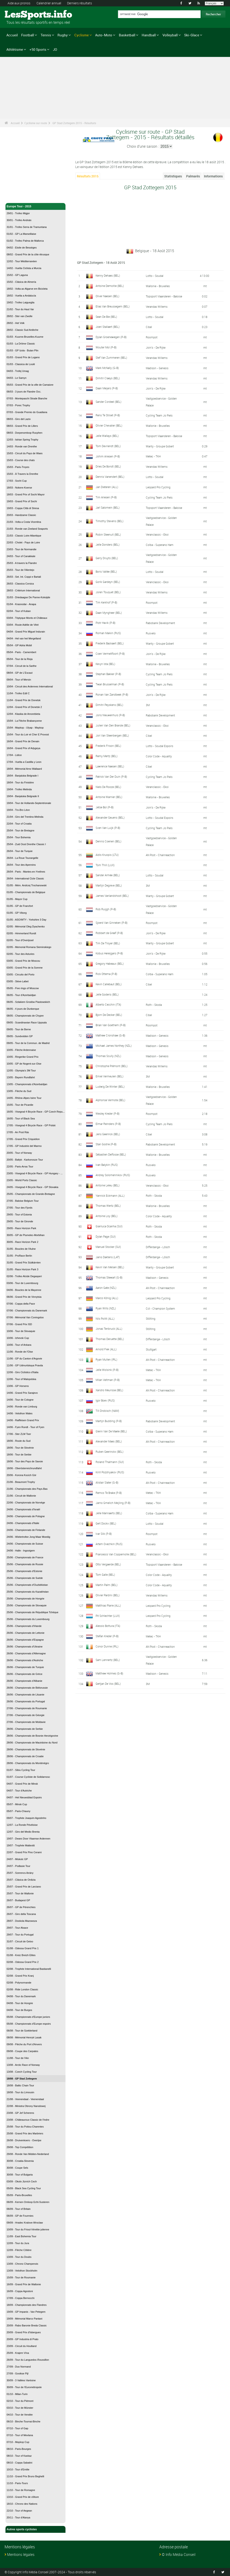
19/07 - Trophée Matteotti (21, 1845)
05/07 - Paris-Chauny (18, 1811)
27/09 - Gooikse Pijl (17, 2373)
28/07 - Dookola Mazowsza (22, 1920)
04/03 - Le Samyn (16, 377)
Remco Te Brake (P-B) (109, 1493)
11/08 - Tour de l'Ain (18, 2058)
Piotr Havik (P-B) (105, 623)
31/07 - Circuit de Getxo (20, 1941)
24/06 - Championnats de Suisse (25, 1543)
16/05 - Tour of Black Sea (21, 1118)
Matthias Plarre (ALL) (108, 1605)
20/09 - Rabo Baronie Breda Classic (27, 2325)
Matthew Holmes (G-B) (109, 1673)
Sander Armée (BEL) (108, 875)
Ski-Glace (191, 35)
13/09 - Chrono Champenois (22, 2263)
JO (55, 49)
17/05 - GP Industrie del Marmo (24, 1146)
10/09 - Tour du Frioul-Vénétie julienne (28, 2229)
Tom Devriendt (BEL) (108, 446)
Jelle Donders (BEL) (108, 544)
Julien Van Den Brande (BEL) (113, 725)
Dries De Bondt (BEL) (108, 466)
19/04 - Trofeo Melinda (19, 789)
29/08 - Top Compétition (20, 2147)
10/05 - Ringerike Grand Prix (22, 1056)
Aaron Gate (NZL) (106, 1287)
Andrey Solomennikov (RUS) (113, 1175)
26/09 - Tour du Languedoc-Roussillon (28, 2359)
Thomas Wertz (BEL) (108, 1205)
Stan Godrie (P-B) (106, 1144)
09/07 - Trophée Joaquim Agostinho (26, 1818)
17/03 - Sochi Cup (17, 480)
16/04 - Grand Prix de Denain (23, 741)
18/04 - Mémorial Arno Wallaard (24, 768)
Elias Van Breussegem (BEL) (113, 306)
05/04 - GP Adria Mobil (19, 645)
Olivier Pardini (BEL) (108, 1595)
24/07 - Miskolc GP (17, 1859)
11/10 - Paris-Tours (17, 2483)
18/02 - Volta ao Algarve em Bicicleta (27, 288)
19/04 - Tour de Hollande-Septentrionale (29, 803)
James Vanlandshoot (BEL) (112, 895)
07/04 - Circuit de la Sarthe (22, 666)
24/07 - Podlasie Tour (18, 1866)
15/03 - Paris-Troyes (18, 467)
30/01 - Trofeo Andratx (19, 220)
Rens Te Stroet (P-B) (108, 415)
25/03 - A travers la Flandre (22, 563)
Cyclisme (81, 35)
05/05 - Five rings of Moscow (23, 988)
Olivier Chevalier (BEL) (109, 425)
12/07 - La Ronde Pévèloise (22, 1824)
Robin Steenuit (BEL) (108, 534)
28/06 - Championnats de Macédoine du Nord (32, 1742)
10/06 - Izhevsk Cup (18, 1338)
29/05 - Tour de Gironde (20, 1221)
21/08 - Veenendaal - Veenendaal (25, 2099)
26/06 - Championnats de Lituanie (25, 1694)
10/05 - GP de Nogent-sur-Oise (24, 1063)
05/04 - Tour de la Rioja (20, 659)
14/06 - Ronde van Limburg (22, 1406)
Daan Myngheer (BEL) (109, 612)
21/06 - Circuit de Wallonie (21, 1495)
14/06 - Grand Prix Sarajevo (22, 1392)
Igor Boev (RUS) (105, 1400)
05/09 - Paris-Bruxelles (19, 2195)
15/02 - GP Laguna (17, 275)
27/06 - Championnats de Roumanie (27, 1708)
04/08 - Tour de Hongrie (20, 2003)
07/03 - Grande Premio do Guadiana (27, 412)
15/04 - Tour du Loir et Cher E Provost (28, 734)
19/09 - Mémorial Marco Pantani (24, 2318)
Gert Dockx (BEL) (106, 1523)
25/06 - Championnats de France (25, 1557)
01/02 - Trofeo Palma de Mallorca (25, 240)
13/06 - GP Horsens (18, 1386)
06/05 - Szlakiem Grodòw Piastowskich (28, 1002)
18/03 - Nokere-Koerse (19, 487)
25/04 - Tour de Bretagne (20, 830)
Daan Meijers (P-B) (107, 388)
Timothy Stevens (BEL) (109, 521)
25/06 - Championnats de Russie (25, 1564)
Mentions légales (20, 2554)
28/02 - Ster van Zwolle (19, 316)
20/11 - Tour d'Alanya (18, 2517)
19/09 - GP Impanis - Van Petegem (26, 2311)
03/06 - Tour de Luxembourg (22, 1283)
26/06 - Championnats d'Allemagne (26, 1653)
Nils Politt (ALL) (105, 1318)
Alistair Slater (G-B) (107, 1482)
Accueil (12, 35)
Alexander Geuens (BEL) (110, 817)
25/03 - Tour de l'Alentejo (20, 570)
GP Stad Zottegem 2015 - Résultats (74, 123)
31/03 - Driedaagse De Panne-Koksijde (28, 597)
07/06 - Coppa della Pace (21, 1303)
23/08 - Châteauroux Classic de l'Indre (28, 2119)
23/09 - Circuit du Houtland (22, 2346)
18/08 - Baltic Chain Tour (20, 2085)
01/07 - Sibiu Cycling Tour (21, 1770)
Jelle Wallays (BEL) (107, 436)
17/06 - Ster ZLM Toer (19, 1434)
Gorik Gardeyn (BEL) (108, 582)
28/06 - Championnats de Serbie (25, 1728)
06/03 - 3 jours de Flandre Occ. (24, 391)
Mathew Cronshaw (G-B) (110, 1035)
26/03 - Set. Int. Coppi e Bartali (24, 576)
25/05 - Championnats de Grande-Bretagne (31, 1194)
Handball (149, 35)
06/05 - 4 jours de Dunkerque (23, 1008)
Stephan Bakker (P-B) (108, 674)
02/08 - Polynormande (19, 1982)
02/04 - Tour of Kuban (19, 611)
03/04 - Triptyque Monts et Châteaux (27, 618)
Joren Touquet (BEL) (108, 592)
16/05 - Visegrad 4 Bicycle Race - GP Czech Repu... (36, 1111)
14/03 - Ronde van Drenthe (22, 446)
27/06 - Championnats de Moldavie (26, 1722)
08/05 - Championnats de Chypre (25, 1015)
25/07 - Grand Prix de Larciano (24, 1886)
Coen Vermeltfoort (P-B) (110, 653)
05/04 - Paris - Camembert (21, 652)
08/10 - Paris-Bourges (19, 2449)
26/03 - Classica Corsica (20, 583)
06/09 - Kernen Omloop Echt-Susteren (28, 2202)
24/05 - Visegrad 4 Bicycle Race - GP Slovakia (32, 1187)
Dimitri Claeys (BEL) (108, 378)
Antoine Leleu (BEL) (108, 1185)
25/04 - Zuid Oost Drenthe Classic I (26, 844)
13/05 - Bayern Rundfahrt (21, 1077)
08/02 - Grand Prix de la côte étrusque (28, 254)
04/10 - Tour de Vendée (20, 2414)
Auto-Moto (103, 35)
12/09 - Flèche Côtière (19, 2250)
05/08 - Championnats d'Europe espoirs (29, 2023)
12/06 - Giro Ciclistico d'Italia (22, 1372)
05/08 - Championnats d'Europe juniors (28, 2016)
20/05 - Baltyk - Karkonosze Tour (25, 1159)
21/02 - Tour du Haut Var (20, 309)
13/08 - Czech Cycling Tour (22, 2071)
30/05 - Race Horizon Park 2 (22, 1242)
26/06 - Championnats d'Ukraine (24, 1646)
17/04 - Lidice (14, 755)
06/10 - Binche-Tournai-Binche (23, 2421)
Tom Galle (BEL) (105, 1574)
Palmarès (193, 176)
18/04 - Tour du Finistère (20, 782)
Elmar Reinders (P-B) (108, 1124)
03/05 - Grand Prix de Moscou (23, 960)
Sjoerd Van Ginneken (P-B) (112, 922)
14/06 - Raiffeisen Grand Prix (23, 1420)
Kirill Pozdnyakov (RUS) (110, 1472)
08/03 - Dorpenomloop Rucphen (24, 432)
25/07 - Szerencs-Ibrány (20, 1872)
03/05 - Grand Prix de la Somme (25, 967)
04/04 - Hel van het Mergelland (24, 638)
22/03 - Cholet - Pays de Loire (23, 542)
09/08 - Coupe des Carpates (22, 2051)
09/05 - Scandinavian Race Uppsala (27, 1022)
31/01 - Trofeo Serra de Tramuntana (27, 227)
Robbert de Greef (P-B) (109, 933)
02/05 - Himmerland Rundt (21, 933)
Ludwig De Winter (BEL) (110, 1086)
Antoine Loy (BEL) (107, 1216)
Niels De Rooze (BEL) (108, 787)
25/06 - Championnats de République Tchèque (32, 1612)
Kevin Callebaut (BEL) (109, 984)
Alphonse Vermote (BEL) (110, 1100)
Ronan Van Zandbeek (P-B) (112, 694)
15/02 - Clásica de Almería (21, 281)
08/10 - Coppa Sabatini (19, 2462)
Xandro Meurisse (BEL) (109, 1390)
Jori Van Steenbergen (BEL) (112, 735)
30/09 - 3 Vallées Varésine (21, 2380)
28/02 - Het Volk (15, 323)
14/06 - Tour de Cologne (20, 1399)
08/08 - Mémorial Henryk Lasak (24, 2037)
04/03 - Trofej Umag (18, 371)
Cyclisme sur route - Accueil (25, 196)
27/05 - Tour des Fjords (19, 1207)
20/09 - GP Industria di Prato (22, 2339)
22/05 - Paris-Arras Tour (20, 1166)
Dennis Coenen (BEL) (108, 841)
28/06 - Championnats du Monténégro (28, 1763)
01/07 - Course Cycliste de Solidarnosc (28, 1776)
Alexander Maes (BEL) (109, 1441)
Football (27, 35)
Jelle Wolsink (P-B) (107, 1370)
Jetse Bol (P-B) (105, 807)
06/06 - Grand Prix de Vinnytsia (24, 1296)
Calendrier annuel (49, 3)
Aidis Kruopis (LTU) (107, 855)
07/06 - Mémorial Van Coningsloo (25, 1317)
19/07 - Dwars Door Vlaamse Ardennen (28, 1838)
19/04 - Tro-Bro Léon (18, 810)
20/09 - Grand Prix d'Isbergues (24, 2332)
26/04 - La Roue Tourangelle (22, 858)
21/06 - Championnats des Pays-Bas (27, 1488)
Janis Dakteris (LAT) (108, 1257)
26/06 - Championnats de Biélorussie (27, 1687)
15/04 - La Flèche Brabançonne (24, 720)
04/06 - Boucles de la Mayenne (24, 1290)
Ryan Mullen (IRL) (106, 1359)
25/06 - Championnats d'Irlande (24, 1626)
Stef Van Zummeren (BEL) (111, 357)
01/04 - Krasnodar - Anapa (21, 604)
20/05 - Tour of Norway (19, 1152)
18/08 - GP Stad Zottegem (22, 2078)
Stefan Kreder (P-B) (107, 1636)
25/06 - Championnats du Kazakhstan (28, 1591)
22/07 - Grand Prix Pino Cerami (24, 1852)
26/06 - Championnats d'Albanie (24, 1680)
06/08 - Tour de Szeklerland (22, 2030)
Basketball (127, 35)
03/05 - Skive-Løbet (18, 981)
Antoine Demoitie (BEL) (110, 286)
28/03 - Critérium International (23, 590)
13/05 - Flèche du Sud (19, 1091)
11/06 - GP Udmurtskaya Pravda (25, 1365)
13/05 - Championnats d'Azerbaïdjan (27, 1084)
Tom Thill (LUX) (105, 865)
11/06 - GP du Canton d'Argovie (24, 1358)
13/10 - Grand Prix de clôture (23, 2497)
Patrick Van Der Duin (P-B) (111, 776)
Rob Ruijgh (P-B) (106, 909)
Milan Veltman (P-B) (108, 1380)
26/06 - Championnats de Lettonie (25, 1632)
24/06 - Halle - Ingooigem (21, 1550)
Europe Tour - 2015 (35, 206)
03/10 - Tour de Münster (20, 2407)
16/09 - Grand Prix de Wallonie (24, 2284)
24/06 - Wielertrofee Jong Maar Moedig (28, 1536)
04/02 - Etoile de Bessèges (22, 247)
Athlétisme (14, 49)
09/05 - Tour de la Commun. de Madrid (28, 1043)
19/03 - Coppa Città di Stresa (23, 508)
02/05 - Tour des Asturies (20, 954)
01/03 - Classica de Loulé (21, 364)
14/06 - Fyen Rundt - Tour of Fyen (25, 1427)
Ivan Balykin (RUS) (107, 1165)
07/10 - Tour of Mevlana (20, 2435)
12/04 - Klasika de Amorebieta (23, 714)
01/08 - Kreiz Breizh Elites (21, 1955)
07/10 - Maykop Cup (18, 2442)
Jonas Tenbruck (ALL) (109, 1328)
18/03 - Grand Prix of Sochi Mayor (25, 494)
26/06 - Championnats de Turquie (25, 1667)
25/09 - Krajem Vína (18, 2353)
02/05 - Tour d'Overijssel (20, 940)
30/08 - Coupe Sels (17, 2167)
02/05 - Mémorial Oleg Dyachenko (26, 926)
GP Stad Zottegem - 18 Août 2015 (101, 262)
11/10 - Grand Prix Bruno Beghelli (25, 2476)
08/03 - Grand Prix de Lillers (22, 425)
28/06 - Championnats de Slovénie (26, 1749)
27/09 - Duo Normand (19, 2366)
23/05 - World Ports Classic (22, 1180)
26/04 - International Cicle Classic (25, 878)
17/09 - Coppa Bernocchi (20, 2298)
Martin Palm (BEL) (107, 1585)
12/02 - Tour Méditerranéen (22, 261)
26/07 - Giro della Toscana (21, 1914)
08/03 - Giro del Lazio (19, 419)
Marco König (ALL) (107, 1298)
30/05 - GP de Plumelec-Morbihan (25, 1235)
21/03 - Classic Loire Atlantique (24, 535)
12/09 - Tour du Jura (18, 2243)
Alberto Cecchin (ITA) (108, 1004)
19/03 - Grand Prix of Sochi (22, 501)
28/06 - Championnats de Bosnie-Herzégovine (32, 1735)
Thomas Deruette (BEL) (110, 1339)
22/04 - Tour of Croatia (19, 823)
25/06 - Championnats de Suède (25, 1578)
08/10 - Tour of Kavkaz (19, 2455)
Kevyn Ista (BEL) (105, 664)
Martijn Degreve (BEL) (109, 885)
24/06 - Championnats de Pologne (26, 1516)
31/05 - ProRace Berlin (19, 1255)
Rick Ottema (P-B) (106, 974)
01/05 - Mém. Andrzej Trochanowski (27, 885)
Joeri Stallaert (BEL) (108, 326)
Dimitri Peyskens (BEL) (109, 705)
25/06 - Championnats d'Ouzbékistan (27, 1584)
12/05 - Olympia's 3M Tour (21, 1070)
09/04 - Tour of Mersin (19, 679)
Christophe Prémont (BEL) (112, 1066)
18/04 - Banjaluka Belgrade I (22, 775)
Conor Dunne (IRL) (107, 1646)
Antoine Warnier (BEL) (109, 797)
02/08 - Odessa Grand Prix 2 (23, 1962)
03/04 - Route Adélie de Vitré (23, 624)
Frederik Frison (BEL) (108, 745)
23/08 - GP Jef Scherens (20, 2113)
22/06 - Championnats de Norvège (26, 1502)
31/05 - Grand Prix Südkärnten (24, 1262)
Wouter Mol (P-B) (106, 347)
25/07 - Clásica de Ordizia (21, 1879)
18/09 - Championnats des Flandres (27, 2305)
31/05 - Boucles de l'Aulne (21, 1248)
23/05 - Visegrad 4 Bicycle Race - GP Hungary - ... (35, 1173)
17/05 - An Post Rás (18, 1132)
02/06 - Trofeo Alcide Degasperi (24, 1276)
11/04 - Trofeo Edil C (18, 693)
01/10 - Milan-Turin (17, 2394)
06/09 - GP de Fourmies (20, 2215)
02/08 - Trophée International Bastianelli (29, 1968)
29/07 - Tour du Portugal (20, 1934)
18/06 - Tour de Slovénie (20, 1447)
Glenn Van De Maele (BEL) (111, 1431)
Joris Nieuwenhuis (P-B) (110, 715)
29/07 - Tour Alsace (17, 1927)
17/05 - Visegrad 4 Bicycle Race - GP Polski (31, 1125)
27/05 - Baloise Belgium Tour (23, 1200)
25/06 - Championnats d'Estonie (24, 1571)
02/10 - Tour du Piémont (20, 2401)
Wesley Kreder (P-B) (108, 1113)
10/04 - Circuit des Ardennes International (30, 686)
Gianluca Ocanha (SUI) (109, 1226)
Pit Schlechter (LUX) (108, 1616)
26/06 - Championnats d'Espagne (25, 1639)
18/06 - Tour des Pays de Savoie (25, 1461)
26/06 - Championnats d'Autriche (25, 1660)
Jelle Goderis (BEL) (107, 994)
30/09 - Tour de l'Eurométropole (24, 2387)
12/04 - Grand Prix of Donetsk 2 (24, 707)
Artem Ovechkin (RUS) (109, 1544)
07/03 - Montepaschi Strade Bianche (27, 398)
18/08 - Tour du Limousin (20, 2092)
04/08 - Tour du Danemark (21, 1996)
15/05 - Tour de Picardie (20, 1104)
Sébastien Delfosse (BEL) (111, 1154)
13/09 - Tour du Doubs (19, 2257)
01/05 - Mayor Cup (17, 899)
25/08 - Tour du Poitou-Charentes (25, 2126)
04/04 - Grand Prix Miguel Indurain (26, 631)
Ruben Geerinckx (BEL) (109, 1451)
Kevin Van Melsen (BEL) (110, 1267)
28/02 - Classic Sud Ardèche (22, 329)
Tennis (46, 35)
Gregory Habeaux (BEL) (110, 963)
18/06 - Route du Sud (19, 1440)
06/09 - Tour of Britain (19, 2209)
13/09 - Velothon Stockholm (22, 2270)
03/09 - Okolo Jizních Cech (22, 2181)
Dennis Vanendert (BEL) (110, 476)
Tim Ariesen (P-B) (106, 497)
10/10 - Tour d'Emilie (18, 2469)
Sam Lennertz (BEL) (108, 1660)
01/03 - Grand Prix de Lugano (23, 357)
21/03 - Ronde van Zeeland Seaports (27, 528)
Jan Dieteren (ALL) (107, 487)
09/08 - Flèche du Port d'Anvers (24, 2044)
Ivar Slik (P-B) (104, 1533)
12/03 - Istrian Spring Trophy (22, 439)
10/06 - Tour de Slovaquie (21, 1331)
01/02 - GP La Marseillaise (21, 233)
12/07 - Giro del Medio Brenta (23, 1831)
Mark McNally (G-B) (107, 368)
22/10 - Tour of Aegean (19, 2510)
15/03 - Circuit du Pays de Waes (24, 453)
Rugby (63, 35)
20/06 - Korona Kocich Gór (21, 1475)
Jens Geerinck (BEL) (108, 1134)
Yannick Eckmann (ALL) (110, 1195)
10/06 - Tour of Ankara (19, 1344)
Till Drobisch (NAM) (107, 1410)
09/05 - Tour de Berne (19, 1029)
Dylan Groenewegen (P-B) (111, 337)
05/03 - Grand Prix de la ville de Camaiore (30, 384)
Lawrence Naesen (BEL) (110, 766)
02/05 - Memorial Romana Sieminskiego (29, 947)
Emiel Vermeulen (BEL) (109, 1076)
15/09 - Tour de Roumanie (21, 2277)
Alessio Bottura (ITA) (108, 1626)
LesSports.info (22, 15)
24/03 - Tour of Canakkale (21, 556)
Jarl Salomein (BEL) (108, 507)
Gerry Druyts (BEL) (107, 558)
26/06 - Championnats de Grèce (24, 1674)
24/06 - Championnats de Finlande (26, 1530)
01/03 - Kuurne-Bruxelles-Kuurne (25, 336)
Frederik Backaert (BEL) (110, 643)
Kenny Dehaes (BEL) (108, 275)
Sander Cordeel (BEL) (108, 401)
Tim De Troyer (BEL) (108, 943)
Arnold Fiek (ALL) (106, 1349)
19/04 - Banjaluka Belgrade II (23, 796)
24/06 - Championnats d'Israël (23, 1509)
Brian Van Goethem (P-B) (111, 1025)
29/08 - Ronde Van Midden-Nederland (28, 2154)
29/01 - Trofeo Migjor (18, 213)
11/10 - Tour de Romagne (21, 2490)
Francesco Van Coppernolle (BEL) (116, 1554)
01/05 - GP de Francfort (20, 906)
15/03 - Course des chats (21, 460)
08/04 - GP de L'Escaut (19, 672)
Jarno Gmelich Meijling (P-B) (113, 1503)
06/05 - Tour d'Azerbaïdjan (21, 995)
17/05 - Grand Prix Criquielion (23, 1139)
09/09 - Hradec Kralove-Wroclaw (25, 2222)
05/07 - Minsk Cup (17, 1804)
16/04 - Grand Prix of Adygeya (23, 748)
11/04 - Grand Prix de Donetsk (24, 700)
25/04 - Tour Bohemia (19, 837)
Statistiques (173, 176)
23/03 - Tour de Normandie (22, 549)
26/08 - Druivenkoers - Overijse (24, 2140)
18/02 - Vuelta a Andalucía (21, 295)
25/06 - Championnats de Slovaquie (27, 1605)
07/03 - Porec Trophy (18, 405)
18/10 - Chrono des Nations (22, 2503)
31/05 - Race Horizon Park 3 (22, 1269)
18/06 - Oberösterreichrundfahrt (24, 1468)
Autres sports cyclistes (35, 2529)
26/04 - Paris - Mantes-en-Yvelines (26, 871)
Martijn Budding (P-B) (109, 1421)
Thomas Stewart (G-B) (109, 1277)
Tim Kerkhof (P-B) (106, 602)
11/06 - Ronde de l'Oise (20, 1351)
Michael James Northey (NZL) (114, 1045)
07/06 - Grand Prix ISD (19, 1324)
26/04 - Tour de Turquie (20, 851)
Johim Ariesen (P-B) (108, 456)
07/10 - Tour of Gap (17, 2428)
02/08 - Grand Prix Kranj (20, 1975)
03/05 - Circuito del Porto (20, 974)
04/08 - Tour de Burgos (19, 2010)
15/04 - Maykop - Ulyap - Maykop (25, 727)
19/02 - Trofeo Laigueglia (20, 302)
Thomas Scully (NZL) (108, 1056)
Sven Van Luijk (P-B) (108, 828)
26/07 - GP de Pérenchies (21, 1907)
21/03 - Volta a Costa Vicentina (24, 522)
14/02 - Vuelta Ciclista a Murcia (24, 268)
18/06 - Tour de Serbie (19, 1454)
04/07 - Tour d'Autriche (19, 1790)
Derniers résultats (79, 3)
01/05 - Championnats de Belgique (26, 892)
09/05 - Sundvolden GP (20, 1036)
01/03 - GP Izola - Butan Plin (22, 350)
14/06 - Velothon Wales (19, 1413)
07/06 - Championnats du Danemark (27, 1310)
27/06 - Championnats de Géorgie (25, 1715)
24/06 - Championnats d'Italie (23, 1523)
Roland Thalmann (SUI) (110, 1462)
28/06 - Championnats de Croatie (25, 1756)
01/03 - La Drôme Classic (21, 343)
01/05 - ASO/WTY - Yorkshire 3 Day (26, 919)
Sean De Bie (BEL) (106, 316)
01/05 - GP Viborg (17, 912)
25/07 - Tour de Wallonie (20, 1893)
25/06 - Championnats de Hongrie (25, 1598)
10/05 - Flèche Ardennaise (21, 1050)
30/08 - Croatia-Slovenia (20, 2161)
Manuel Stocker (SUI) (108, 1247)
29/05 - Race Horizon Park (21, 1228)
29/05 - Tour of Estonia (19, 1214)
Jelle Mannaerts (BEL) (109, 1513)
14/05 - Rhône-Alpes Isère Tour (24, 1098)
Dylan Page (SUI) (106, 1236)
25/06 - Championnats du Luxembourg (28, 1619)
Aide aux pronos (19, 3)
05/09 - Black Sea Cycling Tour (24, 2188)
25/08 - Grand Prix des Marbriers (25, 2133)
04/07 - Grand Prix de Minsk (22, 1783)
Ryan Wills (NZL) (106, 1308)
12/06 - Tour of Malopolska (21, 1379)
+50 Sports (37, 49)
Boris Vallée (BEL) (106, 571)
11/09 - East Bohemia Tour (21, 2236)
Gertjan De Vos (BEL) (108, 1683)
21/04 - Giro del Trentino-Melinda (25, 816)
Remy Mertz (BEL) (107, 756)
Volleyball (170, 35)
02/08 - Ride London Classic (22, 1989)
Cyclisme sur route (35, 123)
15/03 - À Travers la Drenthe (22, 473)
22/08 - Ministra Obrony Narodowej (26, 2106)
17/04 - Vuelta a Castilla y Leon (24, 762)
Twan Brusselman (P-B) (110, 684)
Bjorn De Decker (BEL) (109, 1015)
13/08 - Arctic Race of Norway (23, 2064)
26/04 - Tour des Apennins (21, 864)
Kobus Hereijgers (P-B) (109, 953)
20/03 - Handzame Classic (21, 515)
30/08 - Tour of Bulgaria (20, 2174)
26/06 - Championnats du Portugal (26, 1701)
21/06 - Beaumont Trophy (21, 1482)
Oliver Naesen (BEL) (107, 296)
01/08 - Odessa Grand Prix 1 (23, 1948)
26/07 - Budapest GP (18, 1900)
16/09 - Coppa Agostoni (20, 2291)
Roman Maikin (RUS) (108, 633)
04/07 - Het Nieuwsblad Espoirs (24, 1797)
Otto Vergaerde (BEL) (108, 1564)
